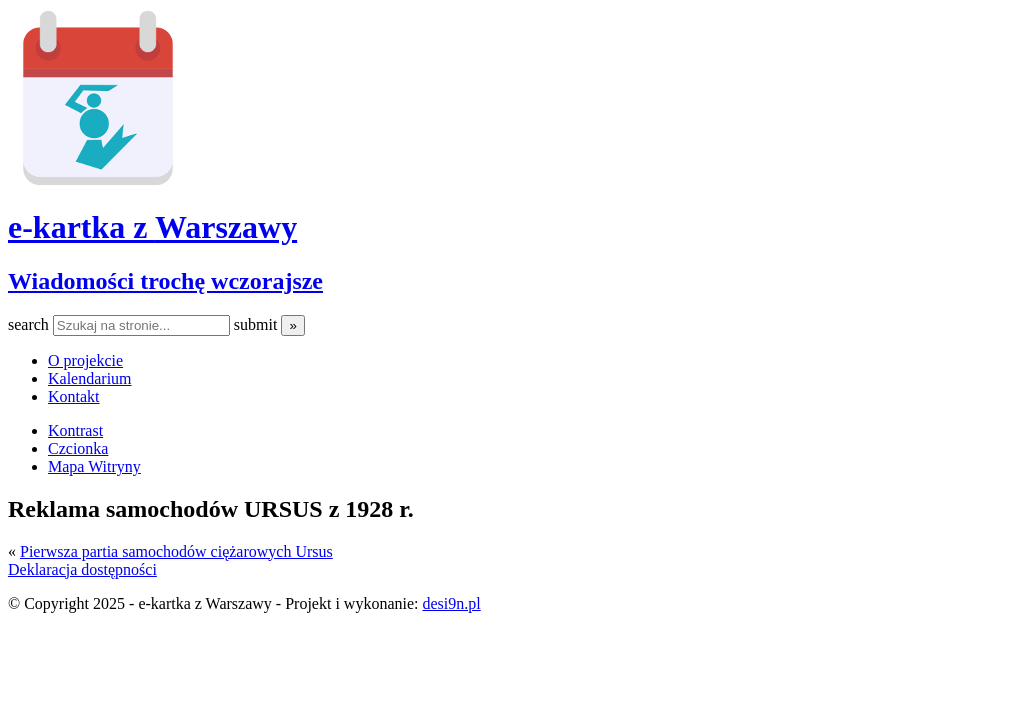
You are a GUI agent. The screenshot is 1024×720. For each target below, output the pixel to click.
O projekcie (85, 360)
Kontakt (74, 396)
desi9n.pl (451, 603)
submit (258, 324)
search (30, 324)
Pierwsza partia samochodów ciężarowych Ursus (176, 551)
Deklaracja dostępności (82, 569)
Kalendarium (90, 378)
